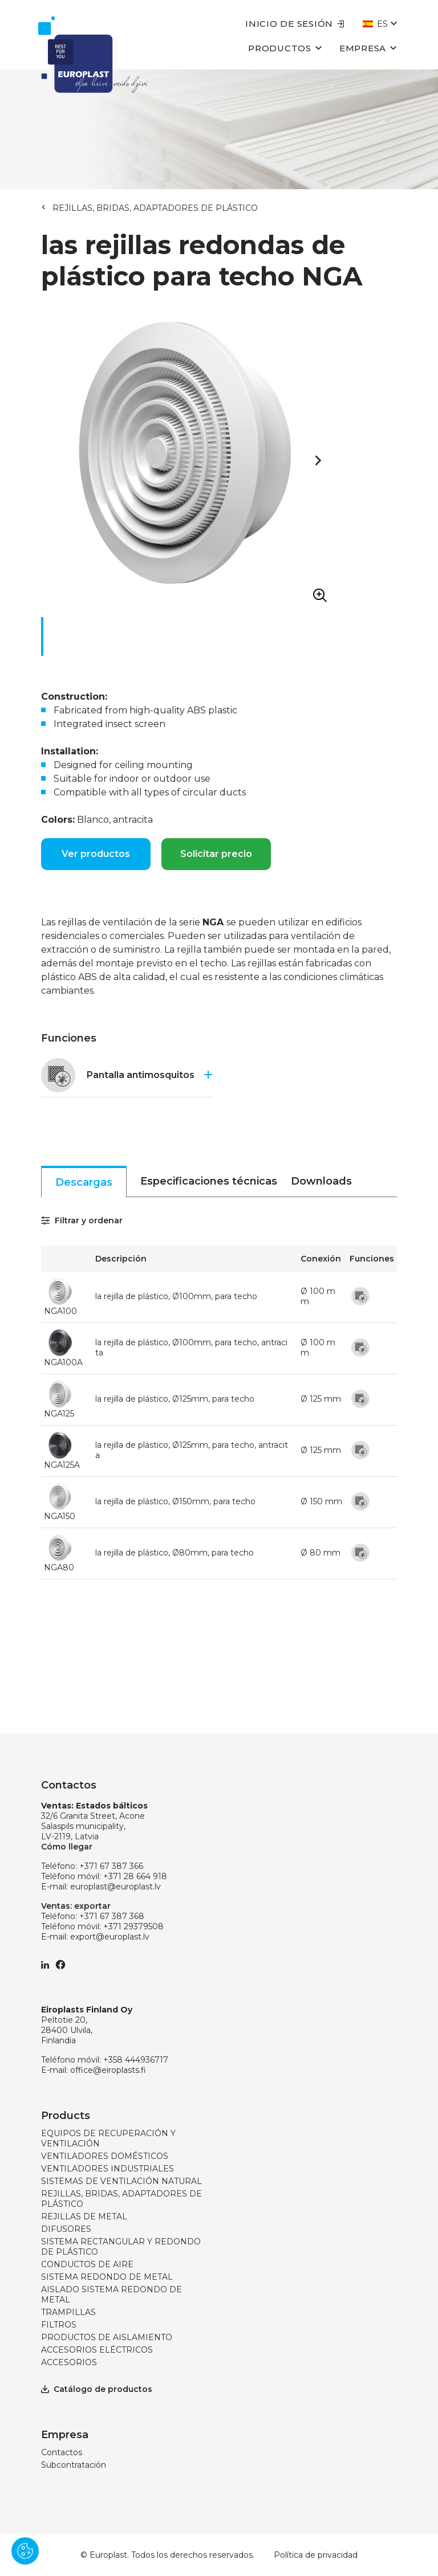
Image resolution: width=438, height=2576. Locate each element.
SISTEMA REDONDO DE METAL (107, 2277)
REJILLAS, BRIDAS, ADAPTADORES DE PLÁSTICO (155, 208)
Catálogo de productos (96, 2389)
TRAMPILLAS (68, 2312)
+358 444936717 (135, 2060)
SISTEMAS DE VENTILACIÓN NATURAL (121, 2181)
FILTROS (58, 2325)
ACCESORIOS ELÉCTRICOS (97, 2350)
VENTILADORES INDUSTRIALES (107, 2168)
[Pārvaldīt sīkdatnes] (25, 2551)
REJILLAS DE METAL (84, 2216)
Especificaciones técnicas (208, 1181)
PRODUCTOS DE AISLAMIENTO (106, 2337)
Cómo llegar (66, 1847)
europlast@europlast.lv (115, 1886)
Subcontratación (73, 2465)
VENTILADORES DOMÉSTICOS (104, 2156)
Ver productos (96, 853)
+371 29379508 (133, 1926)
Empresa (368, 48)
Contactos (61, 2452)
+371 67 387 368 (111, 1916)
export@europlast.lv (109, 1937)
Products (65, 2115)
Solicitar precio (216, 853)
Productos (285, 48)
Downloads (321, 1181)
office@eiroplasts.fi (108, 2070)
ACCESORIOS (69, 2362)
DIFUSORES (66, 2229)
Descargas (83, 1182)
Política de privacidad (316, 2555)
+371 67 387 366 (111, 1866)
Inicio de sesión (294, 23)
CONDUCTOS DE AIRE (87, 2264)
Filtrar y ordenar (82, 1220)
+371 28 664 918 (135, 1876)
